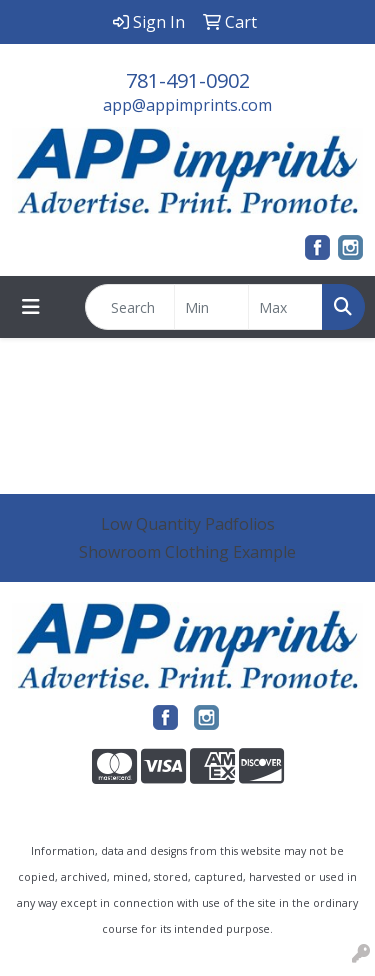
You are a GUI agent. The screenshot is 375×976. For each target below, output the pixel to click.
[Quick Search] (130, 307)
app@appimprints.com (187, 105)
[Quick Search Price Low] (211, 307)
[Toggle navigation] (31, 307)
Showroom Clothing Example (187, 552)
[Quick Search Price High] (285, 307)
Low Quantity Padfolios (188, 524)
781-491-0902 (188, 80)
